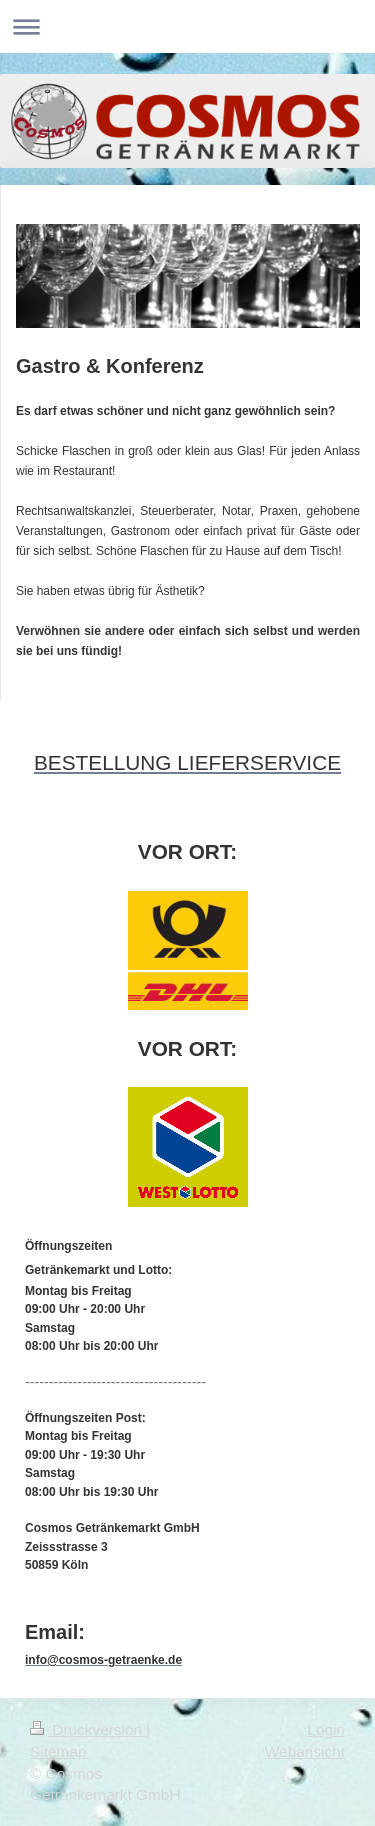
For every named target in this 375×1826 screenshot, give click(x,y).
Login (326, 1729)
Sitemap (58, 1751)
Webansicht (305, 1751)
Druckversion (88, 1729)
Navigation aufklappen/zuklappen (187, 26)
